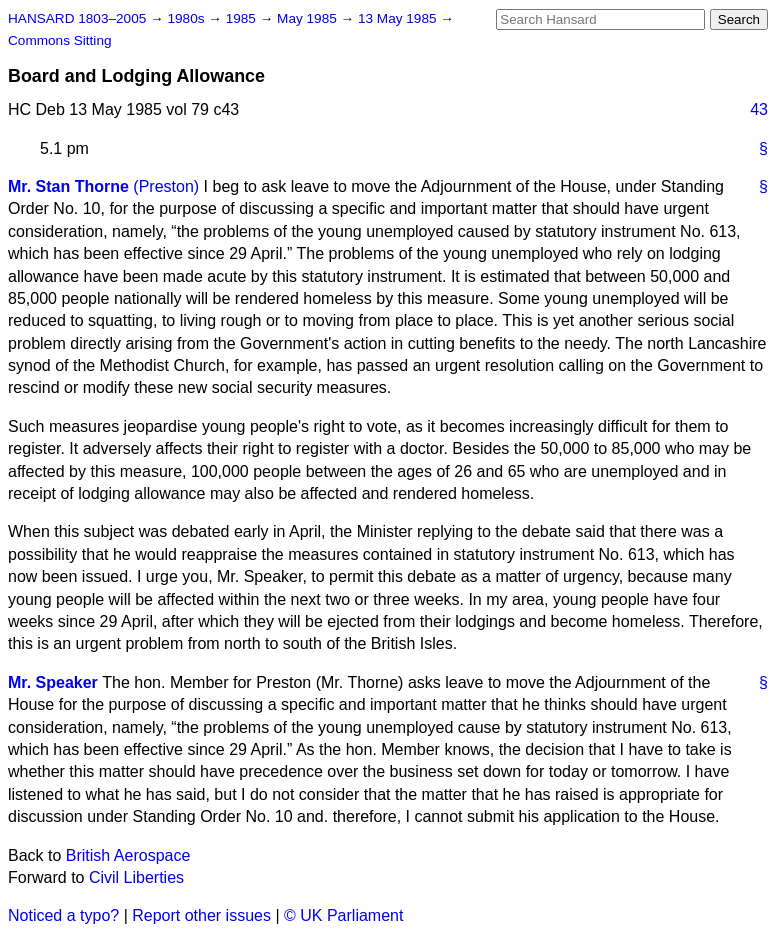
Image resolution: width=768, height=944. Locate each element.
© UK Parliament (343, 915)
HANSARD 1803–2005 (77, 18)
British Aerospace (128, 855)
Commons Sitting (60, 40)
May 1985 (308, 18)
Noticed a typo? (63, 915)
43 (759, 109)
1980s (187, 18)
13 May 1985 (399, 18)
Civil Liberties (136, 877)
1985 (243, 18)
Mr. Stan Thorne (68, 186)
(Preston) (166, 186)
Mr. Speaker (53, 682)
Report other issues (201, 915)
